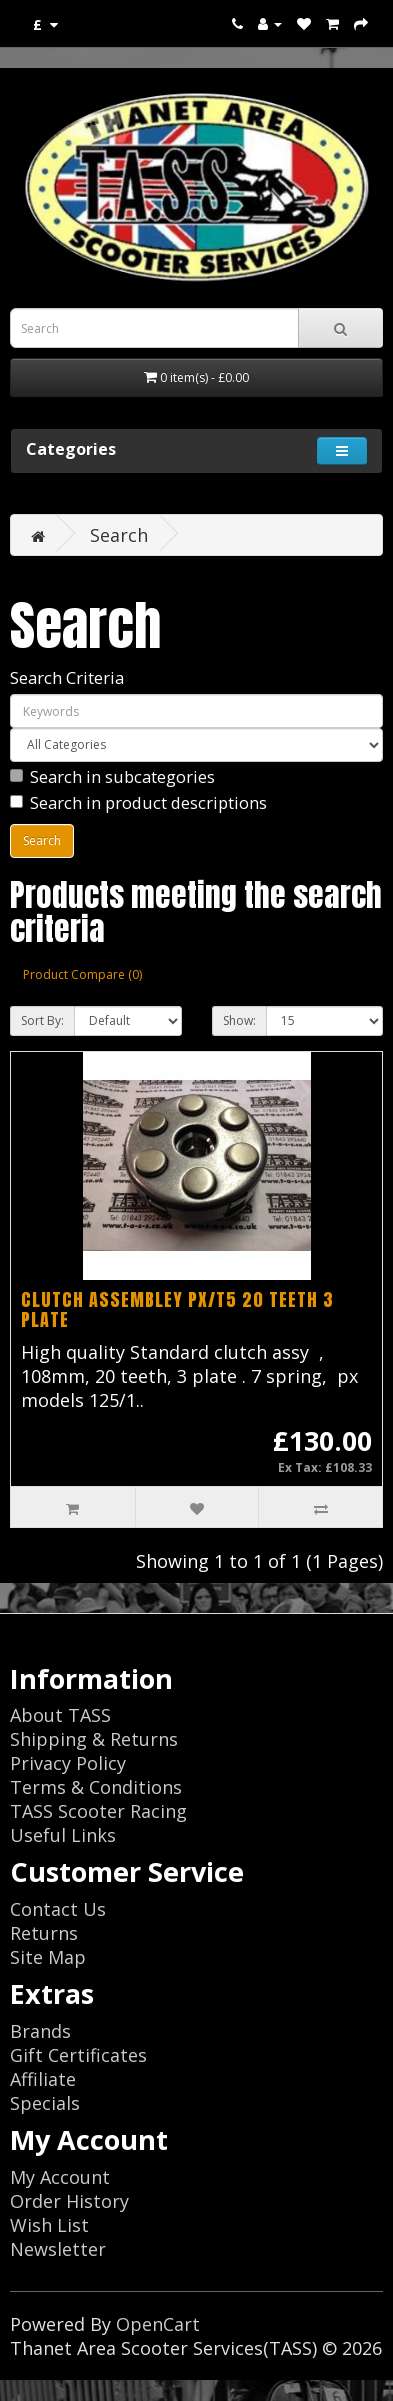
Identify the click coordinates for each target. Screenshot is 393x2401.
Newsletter (58, 2249)
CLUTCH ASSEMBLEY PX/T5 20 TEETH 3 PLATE (177, 1309)
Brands (40, 2031)
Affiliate (43, 2079)
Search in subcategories (112, 776)
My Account (60, 2177)
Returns (44, 1933)
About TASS (60, 1715)
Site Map (48, 1957)
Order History (69, 2201)
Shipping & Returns (94, 1739)
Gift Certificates (78, 2055)
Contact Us (58, 1909)
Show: (239, 1020)
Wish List (49, 2225)
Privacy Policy (68, 1763)
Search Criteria (67, 677)
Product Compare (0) (82, 974)
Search (119, 535)
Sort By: (42, 1020)
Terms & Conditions (96, 1787)
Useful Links (63, 1835)
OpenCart (158, 2324)
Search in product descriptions (138, 802)
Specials (45, 2103)
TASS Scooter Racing (98, 1811)
